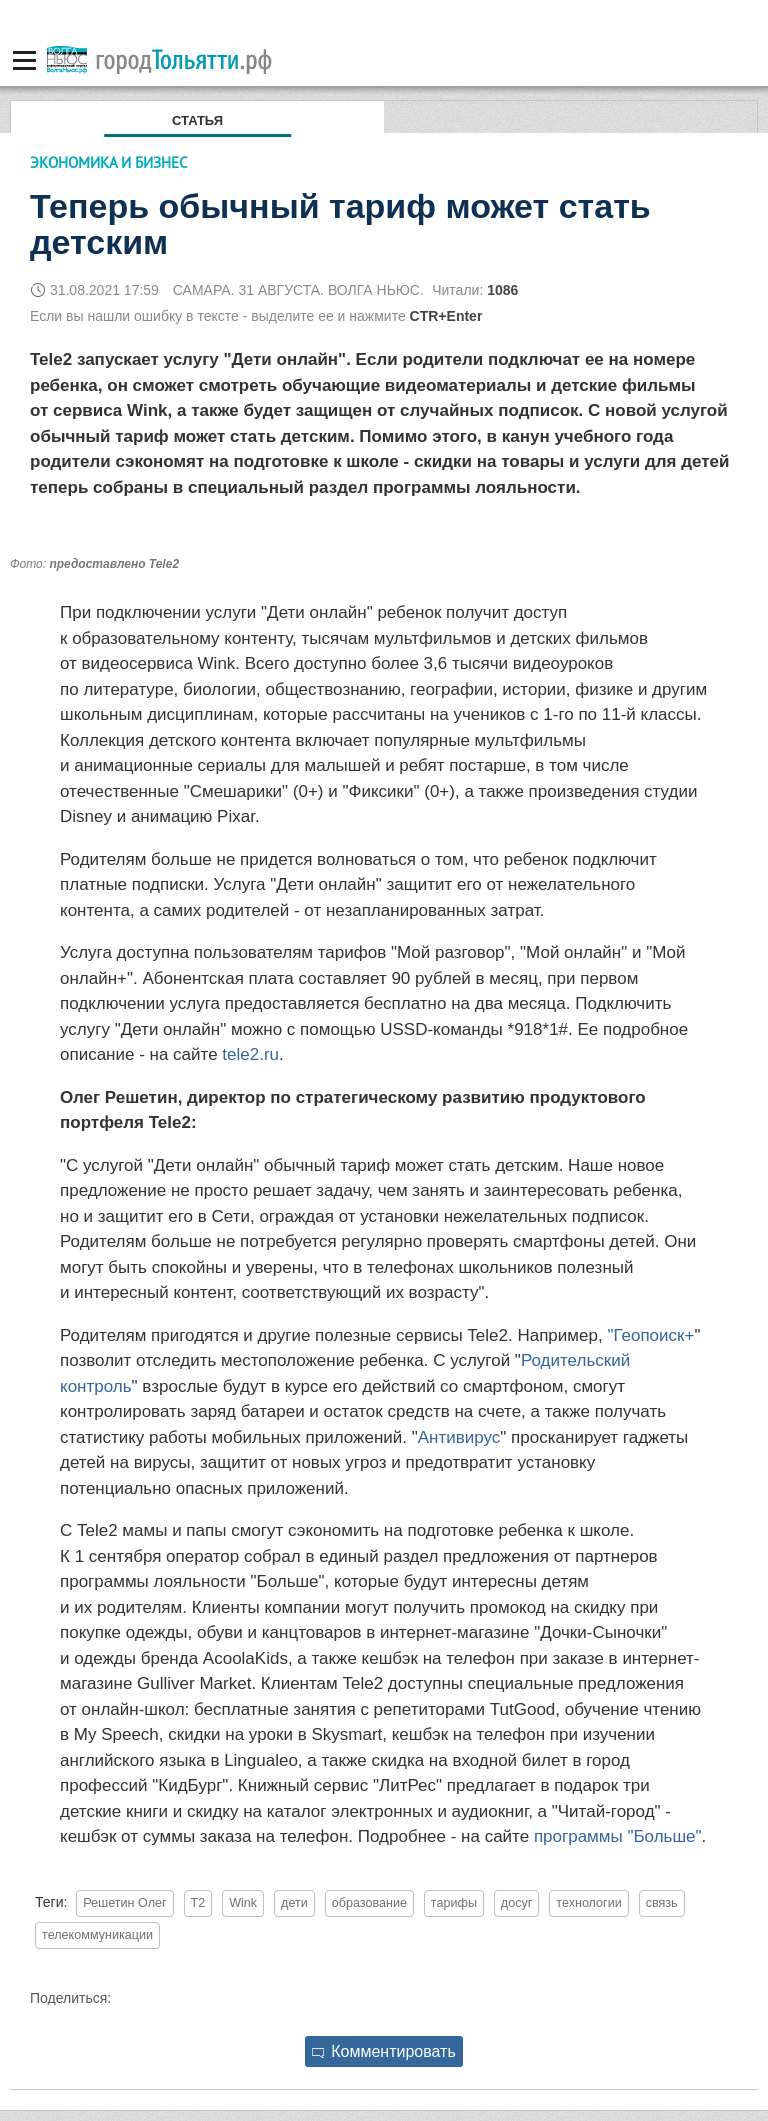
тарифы (454, 1903)
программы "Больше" (618, 1836)
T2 (198, 1903)
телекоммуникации (97, 1935)
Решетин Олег (124, 1903)
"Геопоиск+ (650, 1335)
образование (369, 1903)
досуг (517, 1903)
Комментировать (384, 2051)
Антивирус (459, 1437)
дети (294, 1903)
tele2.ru (250, 1054)
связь (662, 1903)
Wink (243, 1903)
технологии (589, 1903)
